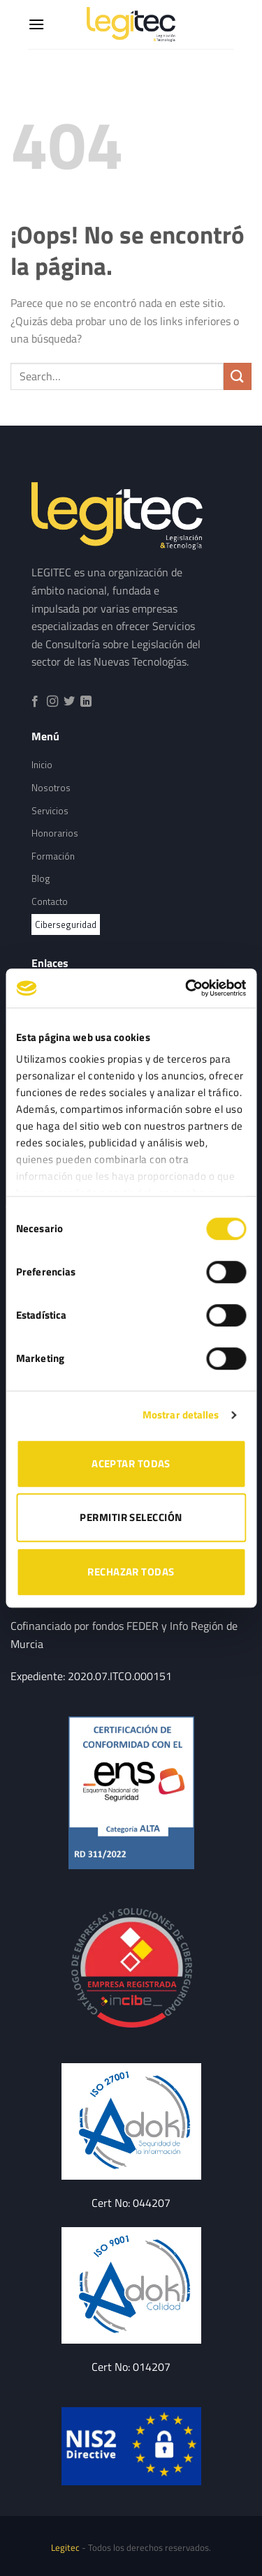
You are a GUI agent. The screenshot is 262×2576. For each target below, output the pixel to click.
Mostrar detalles (181, 1415)
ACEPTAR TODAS (131, 1463)
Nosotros (51, 788)
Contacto (49, 901)
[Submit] (238, 376)
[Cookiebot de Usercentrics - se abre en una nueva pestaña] (186, 988)
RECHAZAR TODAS (130, 1572)
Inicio (41, 765)
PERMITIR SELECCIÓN (131, 1517)
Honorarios (54, 833)
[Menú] (36, 24)
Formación (53, 856)
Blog (40, 878)
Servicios (49, 811)
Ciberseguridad (65, 924)
